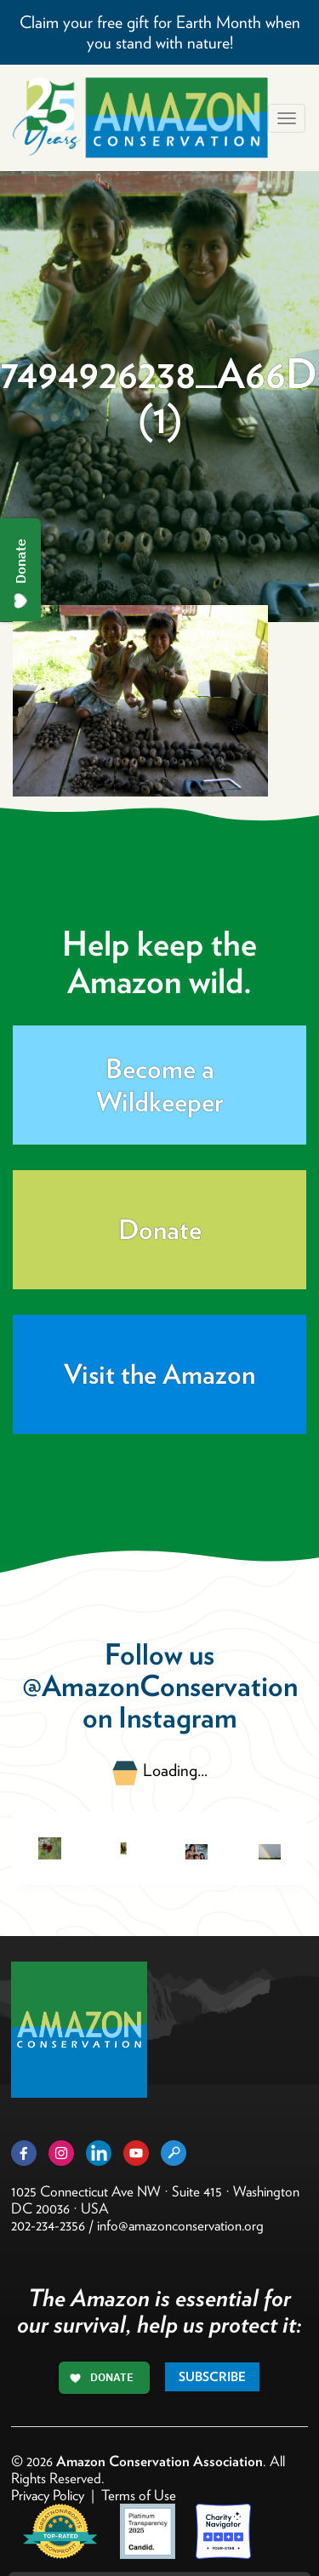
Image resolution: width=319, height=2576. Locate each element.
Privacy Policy (47, 2495)
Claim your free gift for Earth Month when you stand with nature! (160, 32)
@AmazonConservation (160, 1685)
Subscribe (212, 2377)
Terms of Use (138, 2495)
